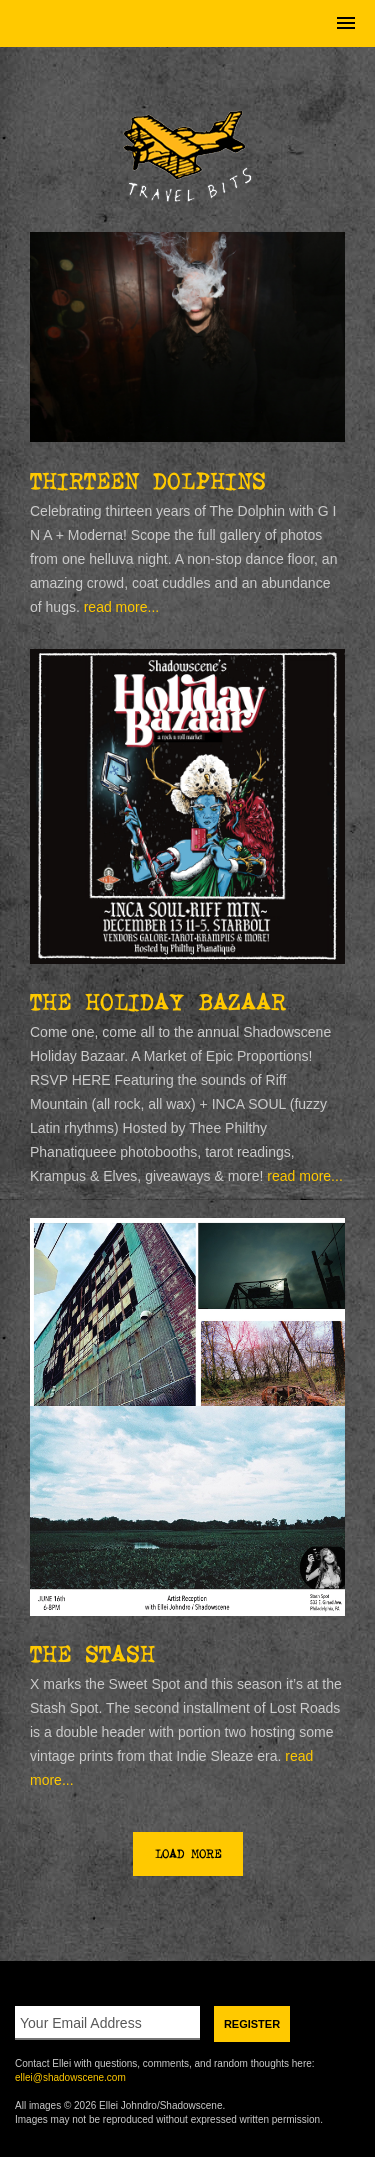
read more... (121, 607)
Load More (188, 1854)
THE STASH (92, 1654)
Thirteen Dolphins (148, 481)
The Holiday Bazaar (158, 1002)
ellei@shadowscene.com (70, 2077)
